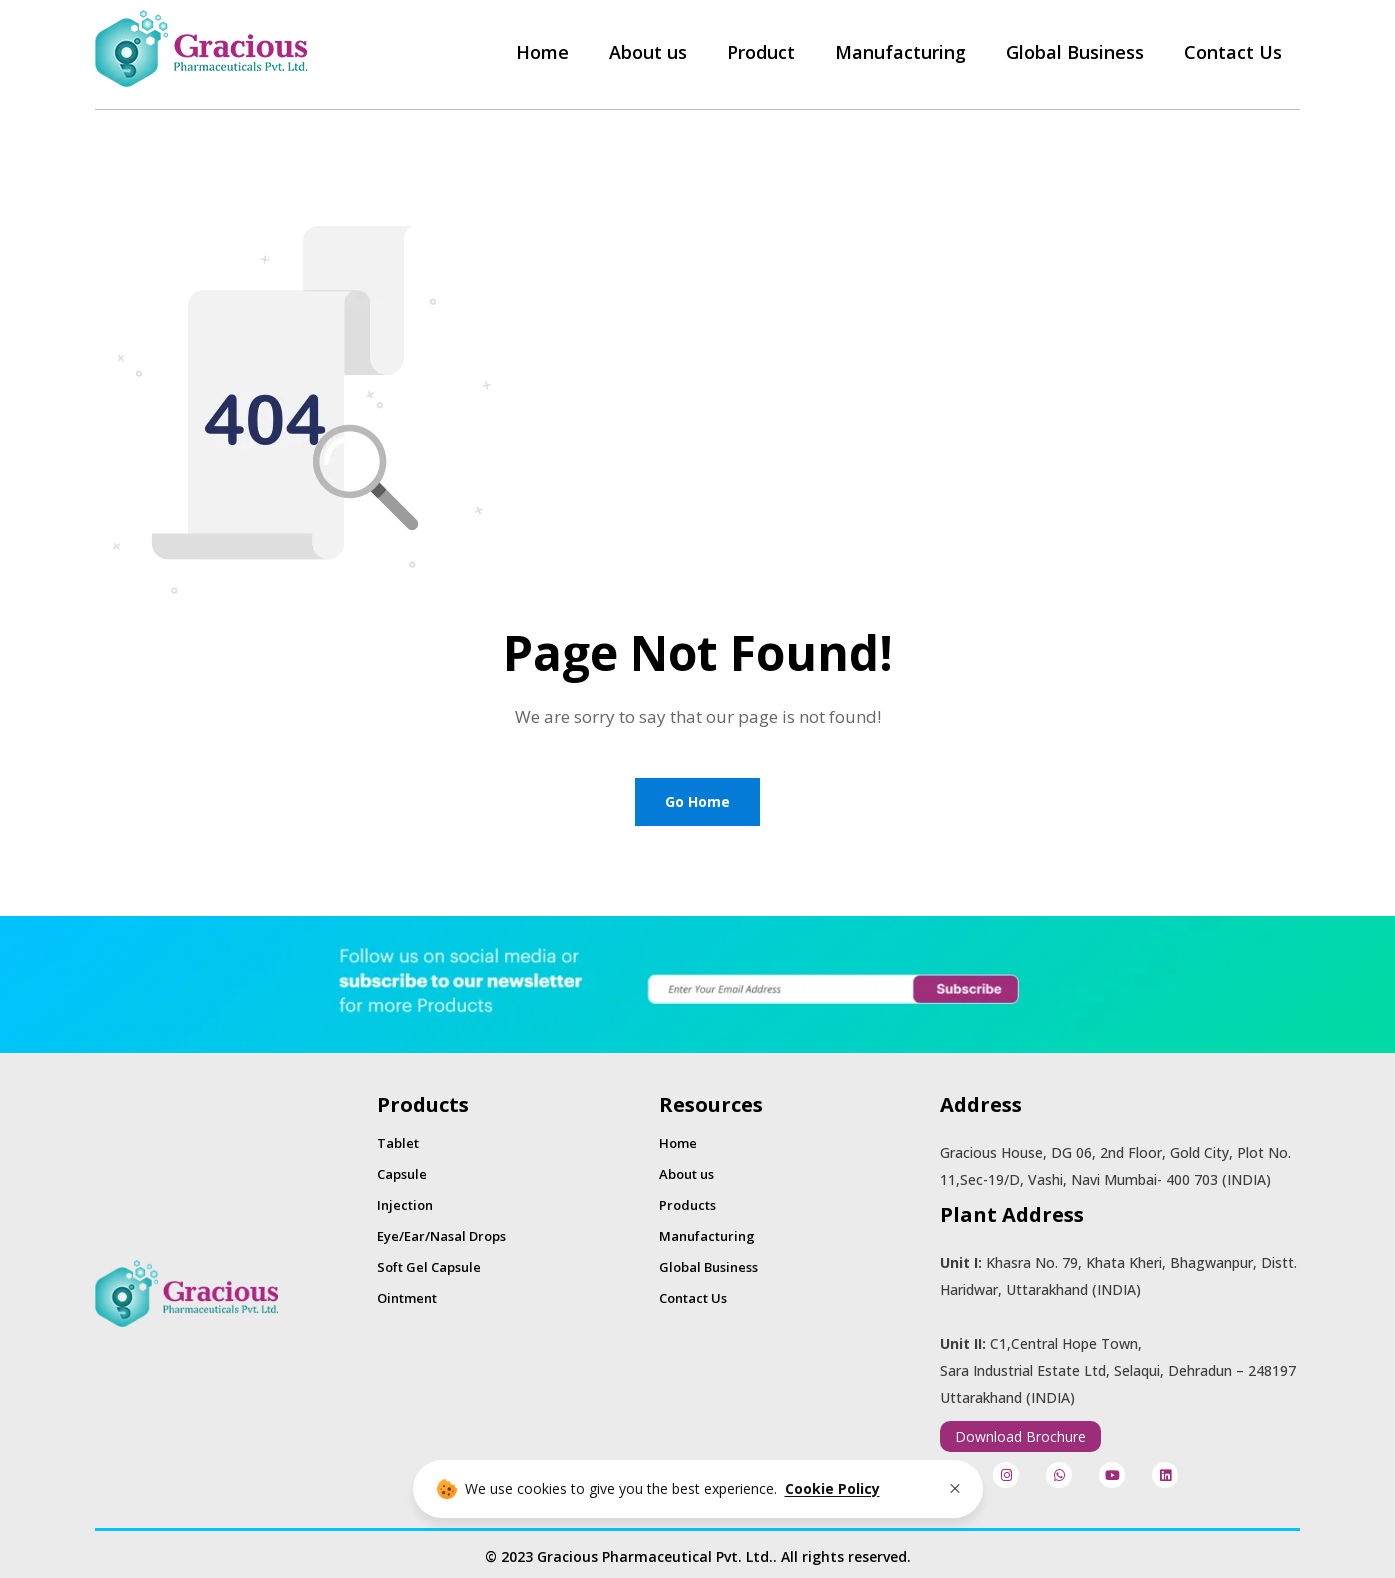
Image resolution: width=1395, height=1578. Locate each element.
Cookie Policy (832, 1488)
